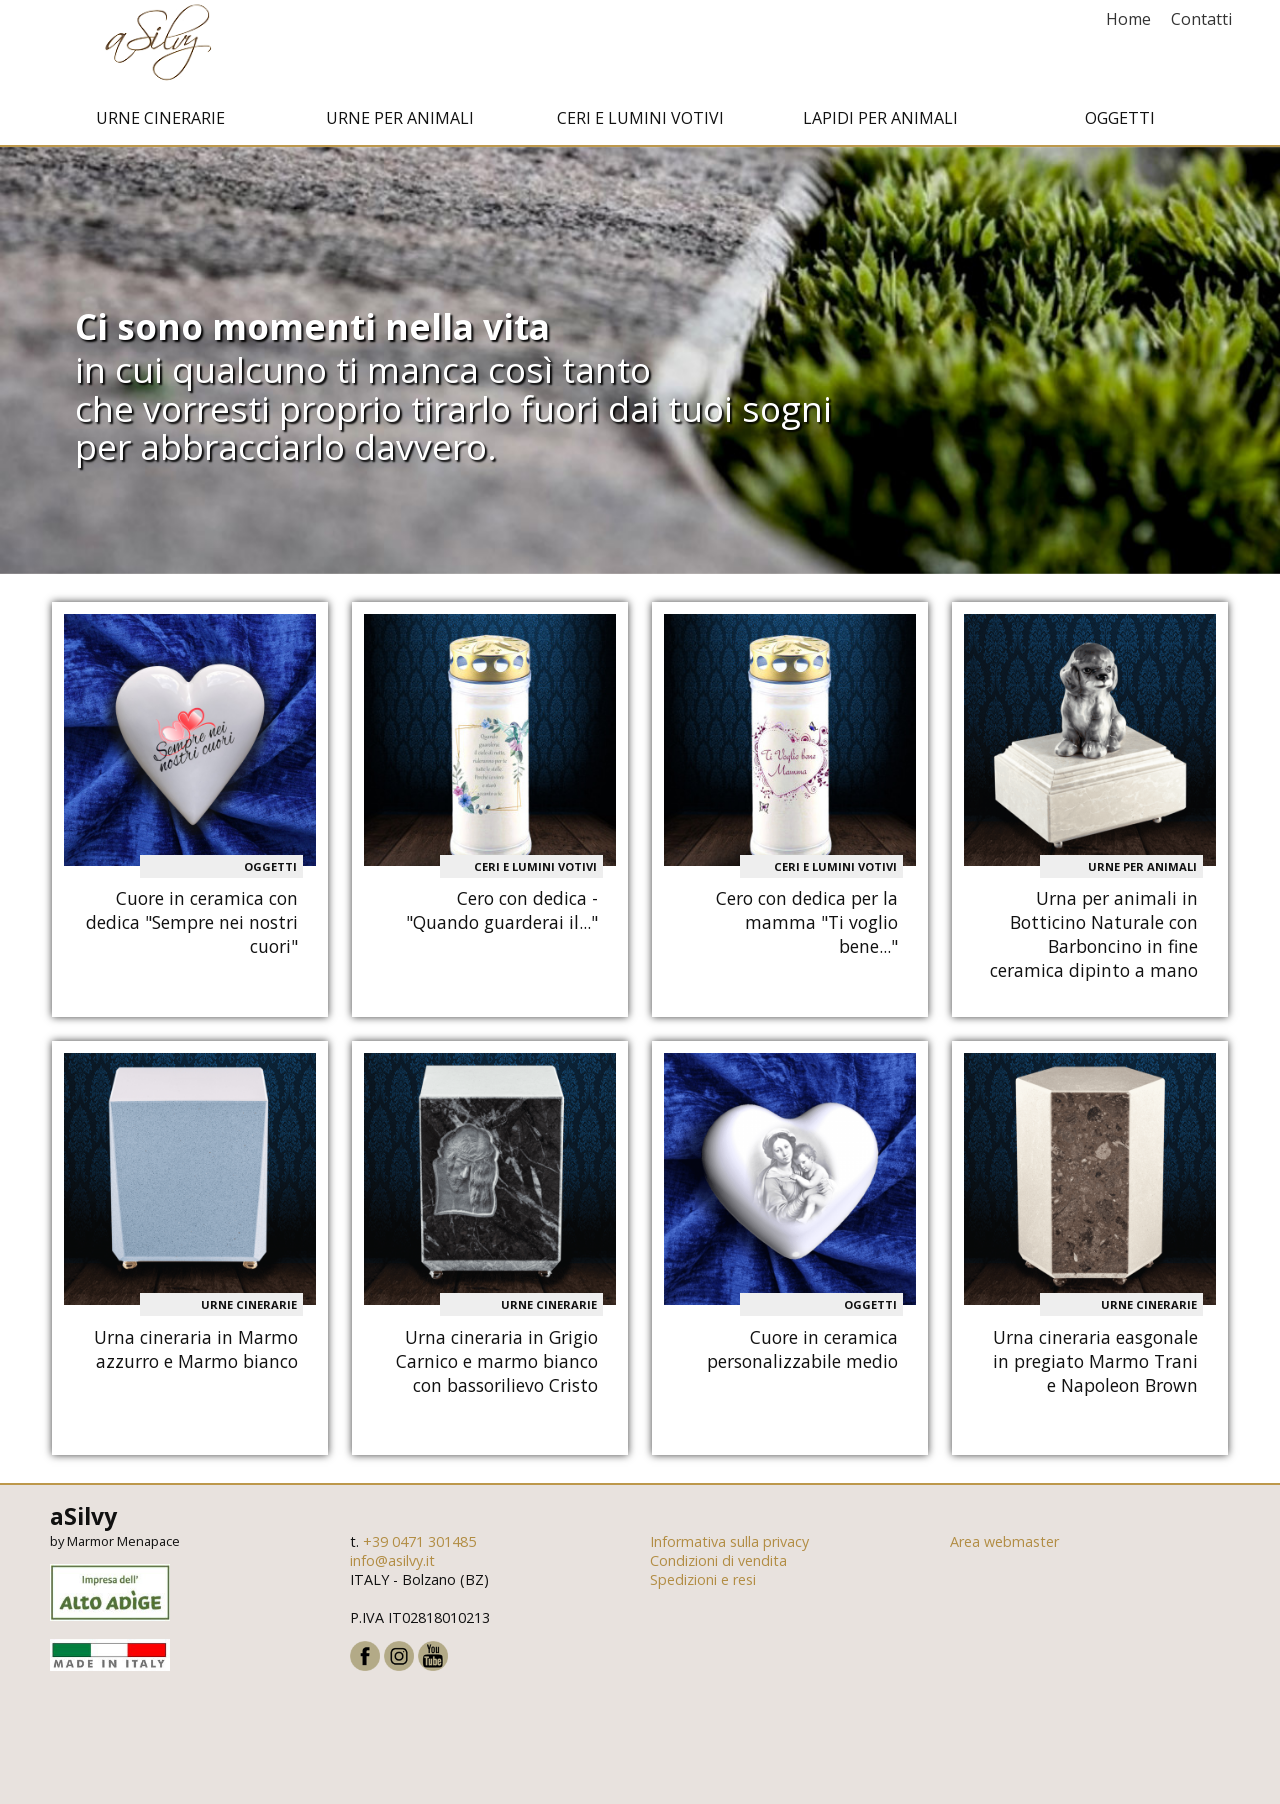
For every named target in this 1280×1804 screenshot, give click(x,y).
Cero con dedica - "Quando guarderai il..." (502, 916)
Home (1128, 19)
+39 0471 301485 (419, 1546)
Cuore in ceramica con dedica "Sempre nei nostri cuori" (192, 928)
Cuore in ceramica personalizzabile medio (802, 1354)
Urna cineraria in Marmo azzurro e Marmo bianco (196, 1354)
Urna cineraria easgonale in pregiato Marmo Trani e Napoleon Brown (1095, 1366)
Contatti (1201, 19)
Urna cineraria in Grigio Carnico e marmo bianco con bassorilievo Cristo (497, 1366)
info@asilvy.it (392, 1565)
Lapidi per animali (880, 123)
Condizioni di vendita (718, 1565)
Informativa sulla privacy (729, 1546)
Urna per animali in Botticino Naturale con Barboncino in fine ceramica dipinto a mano (1094, 940)
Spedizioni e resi (703, 1584)
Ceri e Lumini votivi (640, 123)
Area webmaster (1004, 1546)
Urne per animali (400, 123)
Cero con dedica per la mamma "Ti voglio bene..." (807, 928)
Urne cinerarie (160, 123)
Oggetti (1120, 123)
